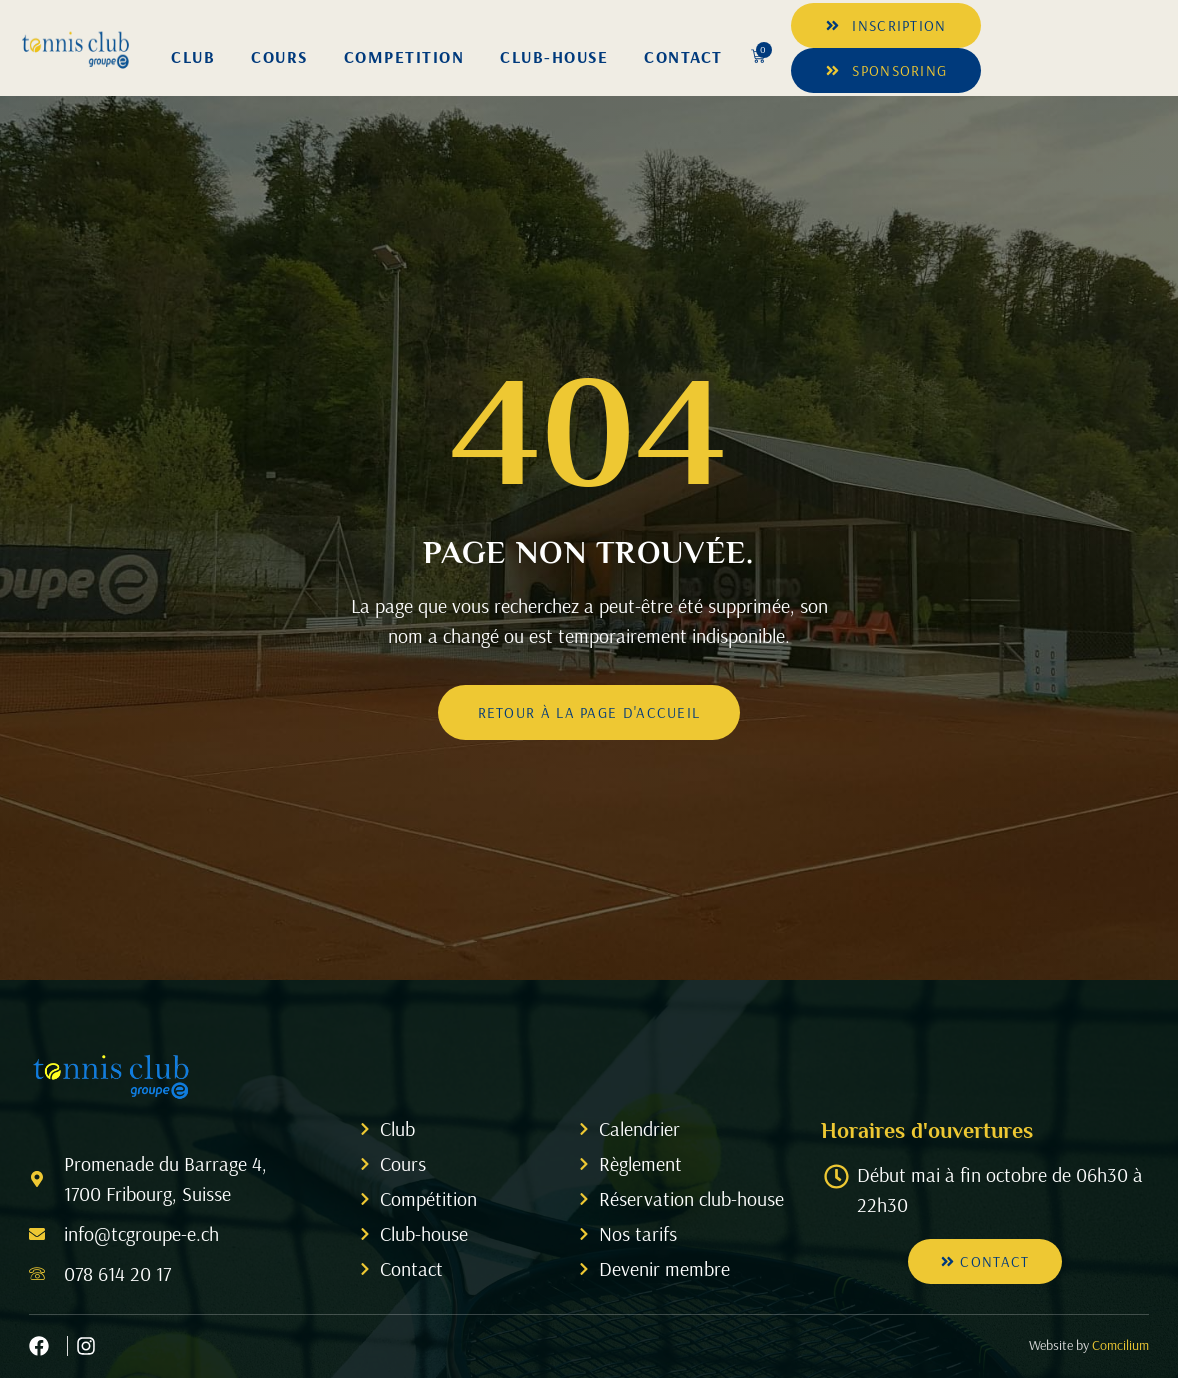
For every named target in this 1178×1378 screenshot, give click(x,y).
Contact (683, 56)
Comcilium (1120, 1345)
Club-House (554, 56)
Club (193, 56)
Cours (279, 56)
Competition (404, 56)
